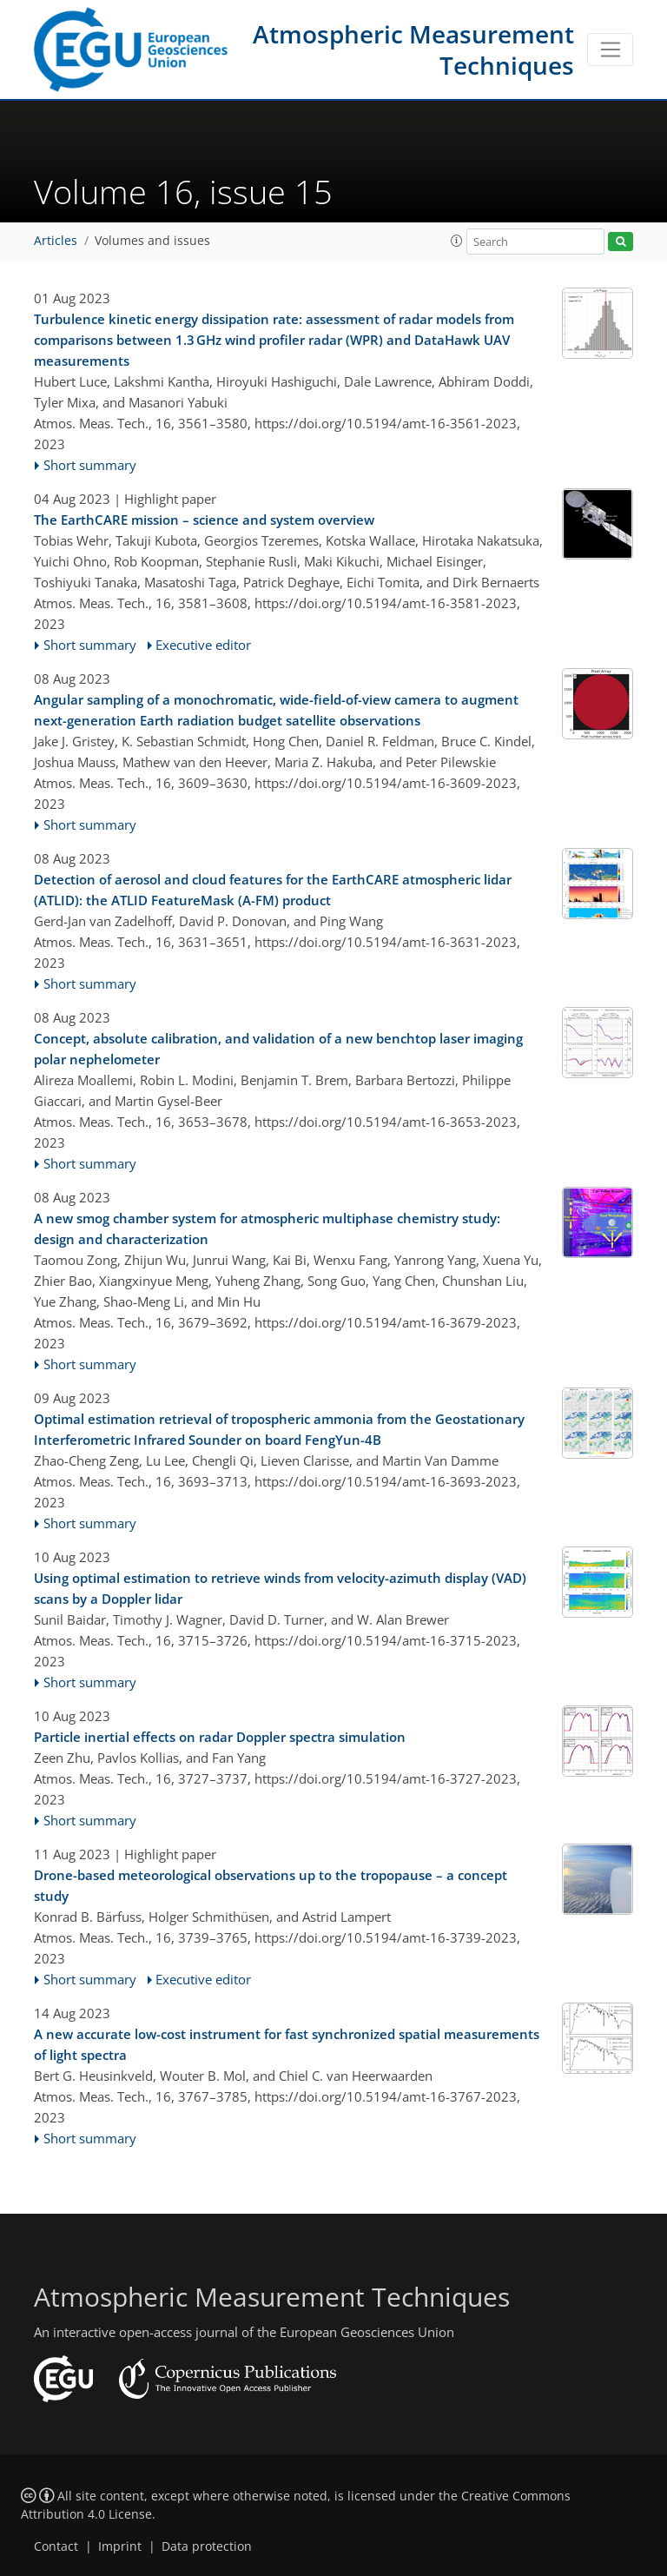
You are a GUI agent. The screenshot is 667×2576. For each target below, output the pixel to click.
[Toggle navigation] (610, 49)
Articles (55, 240)
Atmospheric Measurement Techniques (413, 49)
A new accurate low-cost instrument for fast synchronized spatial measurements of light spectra (286, 2044)
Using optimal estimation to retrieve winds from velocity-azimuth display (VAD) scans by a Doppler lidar (280, 1588)
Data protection (207, 2546)
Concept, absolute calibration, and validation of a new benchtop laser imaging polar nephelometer (278, 1049)
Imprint (120, 2546)
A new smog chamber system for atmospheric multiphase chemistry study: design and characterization (267, 1228)
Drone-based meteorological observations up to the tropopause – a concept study (270, 1885)
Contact (56, 2546)
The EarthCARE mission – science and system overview (204, 519)
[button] (457, 240)
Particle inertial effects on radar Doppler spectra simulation (220, 1736)
